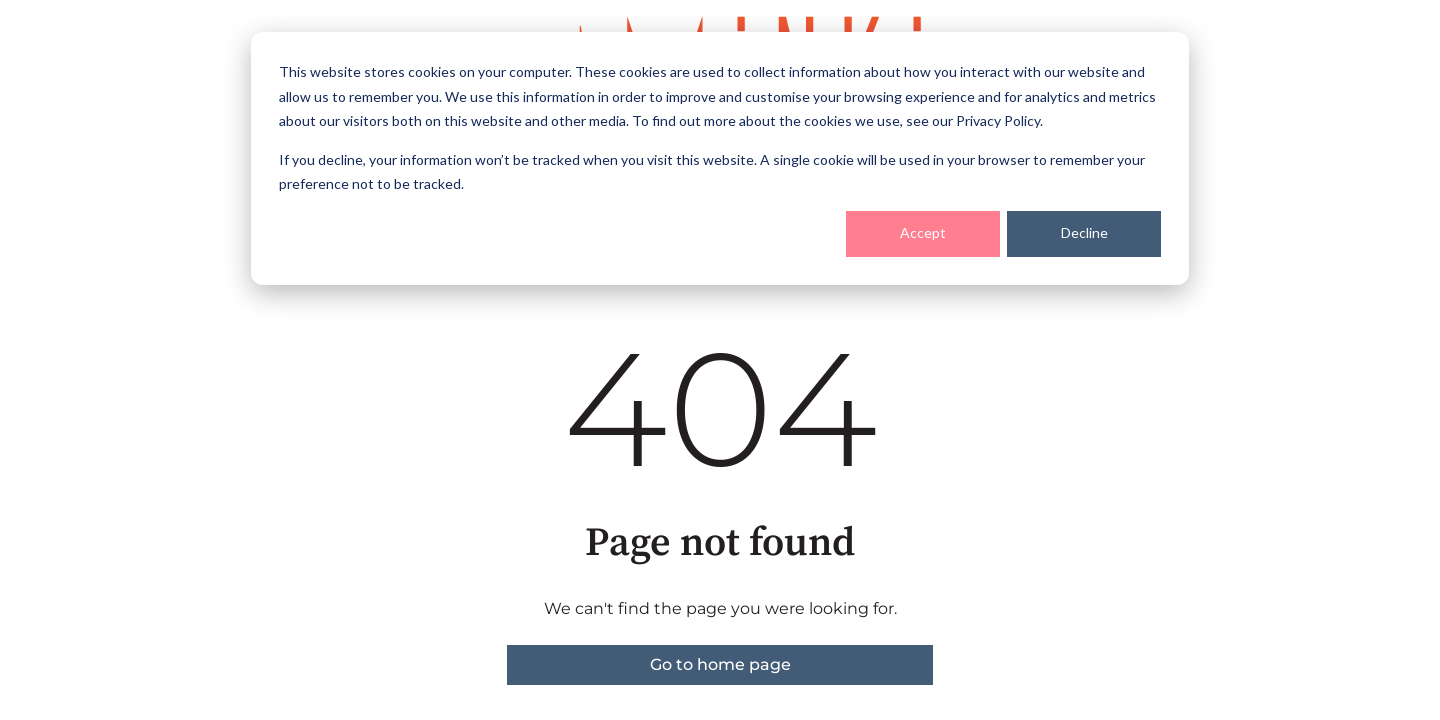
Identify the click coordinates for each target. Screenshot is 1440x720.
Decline (1084, 232)
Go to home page (720, 664)
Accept (923, 232)
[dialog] (720, 158)
